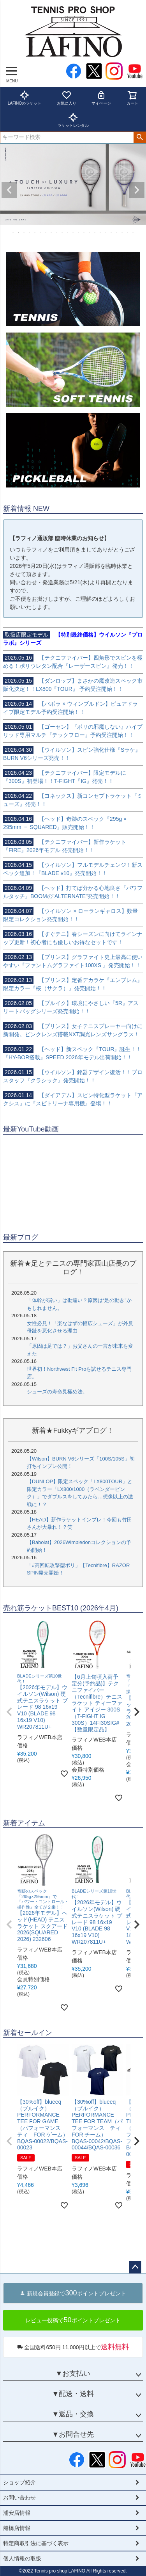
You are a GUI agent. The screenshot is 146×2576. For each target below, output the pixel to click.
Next (136, 190)
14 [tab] (84, 232)
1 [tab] (14, 232)
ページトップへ (135, 2267)
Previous (9, 190)
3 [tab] (24, 232)
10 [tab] (63, 232)
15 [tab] (90, 232)
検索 (140, 137)
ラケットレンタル (73, 120)
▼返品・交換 (73, 2414)
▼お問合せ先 (73, 2434)
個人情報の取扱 (22, 2558)
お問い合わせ (19, 2497)
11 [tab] (68, 232)
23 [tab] (133, 232)
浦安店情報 (16, 2513)
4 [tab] (30, 232)
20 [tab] (117, 232)
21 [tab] (123, 232)
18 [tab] (106, 232)
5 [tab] (35, 232)
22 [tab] (128, 232)
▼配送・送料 (73, 2394)
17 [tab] (101, 232)
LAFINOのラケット (24, 97)
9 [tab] (57, 232)
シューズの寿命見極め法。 (57, 1392)
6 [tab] (41, 232)
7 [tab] (46, 232)
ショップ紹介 (19, 2482)
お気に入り (66, 97)
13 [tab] (79, 232)
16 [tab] (95, 232)
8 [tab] (52, 232)
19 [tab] (112, 232)
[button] (9, 1711)
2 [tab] (19, 232)
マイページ (101, 97)
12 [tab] (74, 232)
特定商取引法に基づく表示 (36, 2543)
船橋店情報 (16, 2528)
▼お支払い (73, 2373)
